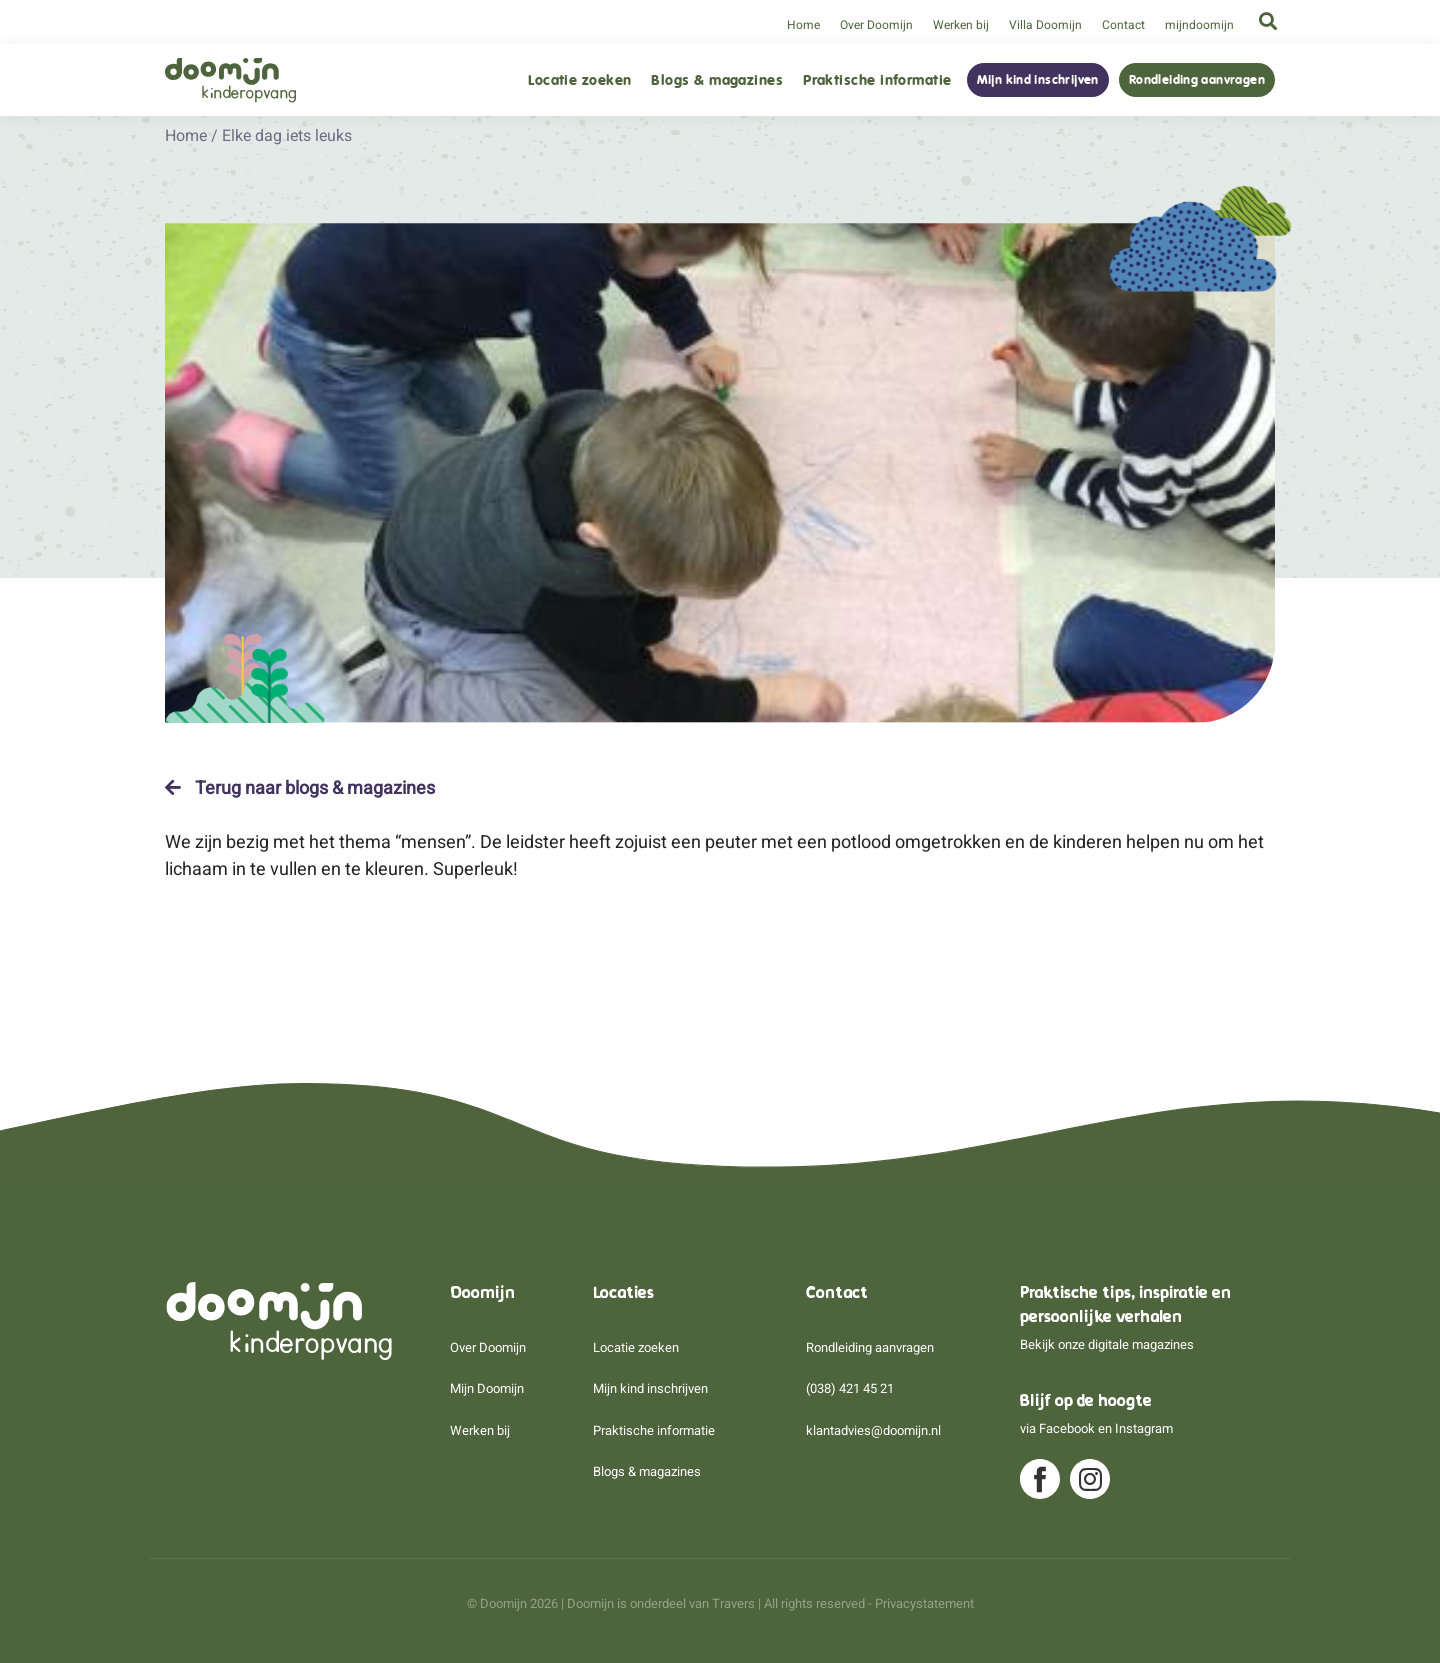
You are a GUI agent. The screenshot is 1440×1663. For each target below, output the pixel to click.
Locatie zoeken (579, 80)
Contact (1123, 25)
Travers (733, 1603)
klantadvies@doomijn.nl (873, 1430)
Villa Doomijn (1045, 25)
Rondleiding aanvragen (1197, 80)
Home (803, 25)
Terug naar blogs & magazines (300, 788)
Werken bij (961, 25)
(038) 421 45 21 (850, 1388)
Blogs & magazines (717, 80)
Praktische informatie (877, 80)
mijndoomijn (1199, 25)
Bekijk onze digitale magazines (1107, 1344)
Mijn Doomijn (487, 1388)
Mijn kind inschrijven (1038, 80)
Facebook (1067, 1428)
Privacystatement (924, 1603)
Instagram (1144, 1428)
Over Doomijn (876, 25)
